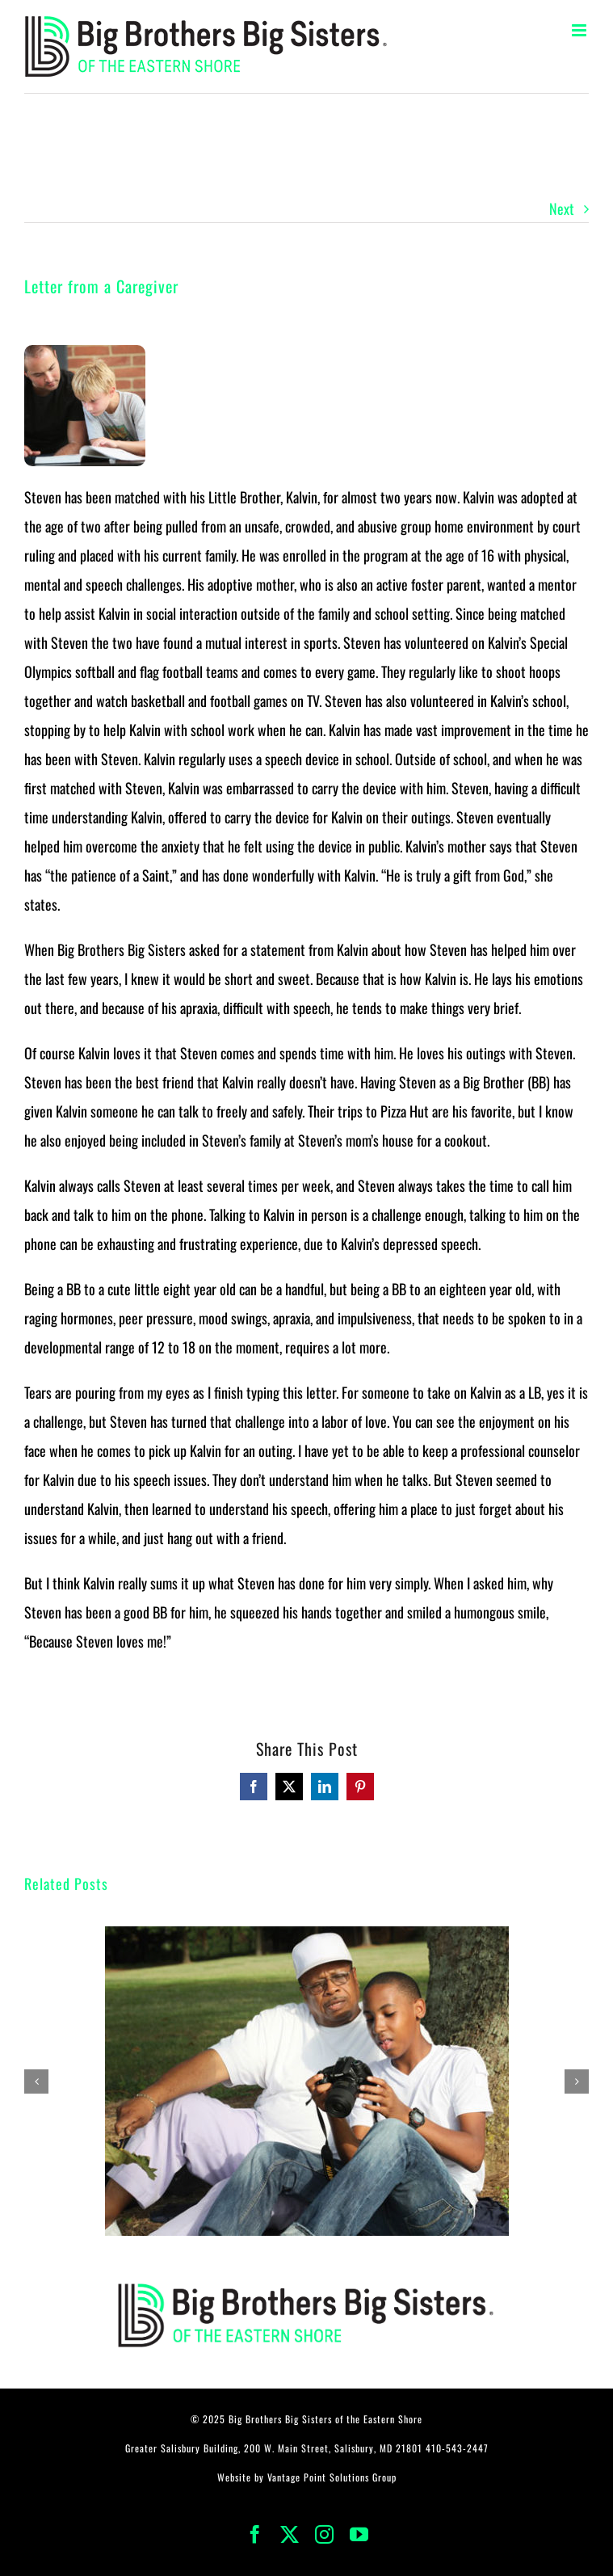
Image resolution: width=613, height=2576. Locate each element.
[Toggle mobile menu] (580, 30)
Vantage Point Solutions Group (332, 2477)
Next (561, 208)
